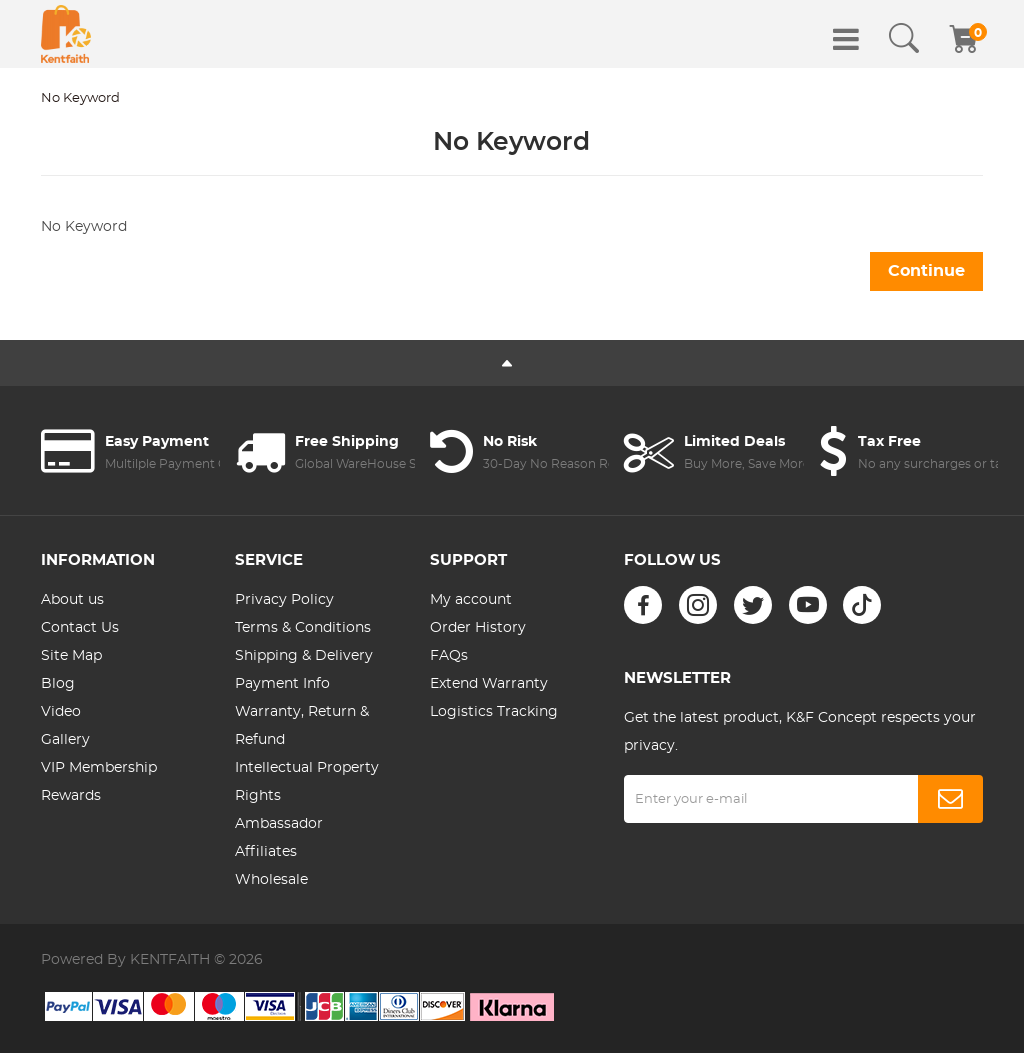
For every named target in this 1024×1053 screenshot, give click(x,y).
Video (61, 712)
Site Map (71, 656)
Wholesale (271, 880)
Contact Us (80, 628)
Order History (478, 628)
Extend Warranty (489, 684)
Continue (926, 271)
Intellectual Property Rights (307, 782)
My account (471, 600)
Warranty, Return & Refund (302, 726)
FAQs (449, 656)
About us (72, 600)
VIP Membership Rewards (99, 782)
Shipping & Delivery (304, 656)
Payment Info (282, 684)
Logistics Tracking (494, 712)
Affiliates (266, 852)
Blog (58, 684)
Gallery (65, 740)
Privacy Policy (284, 600)
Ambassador (279, 824)
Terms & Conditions (303, 628)
